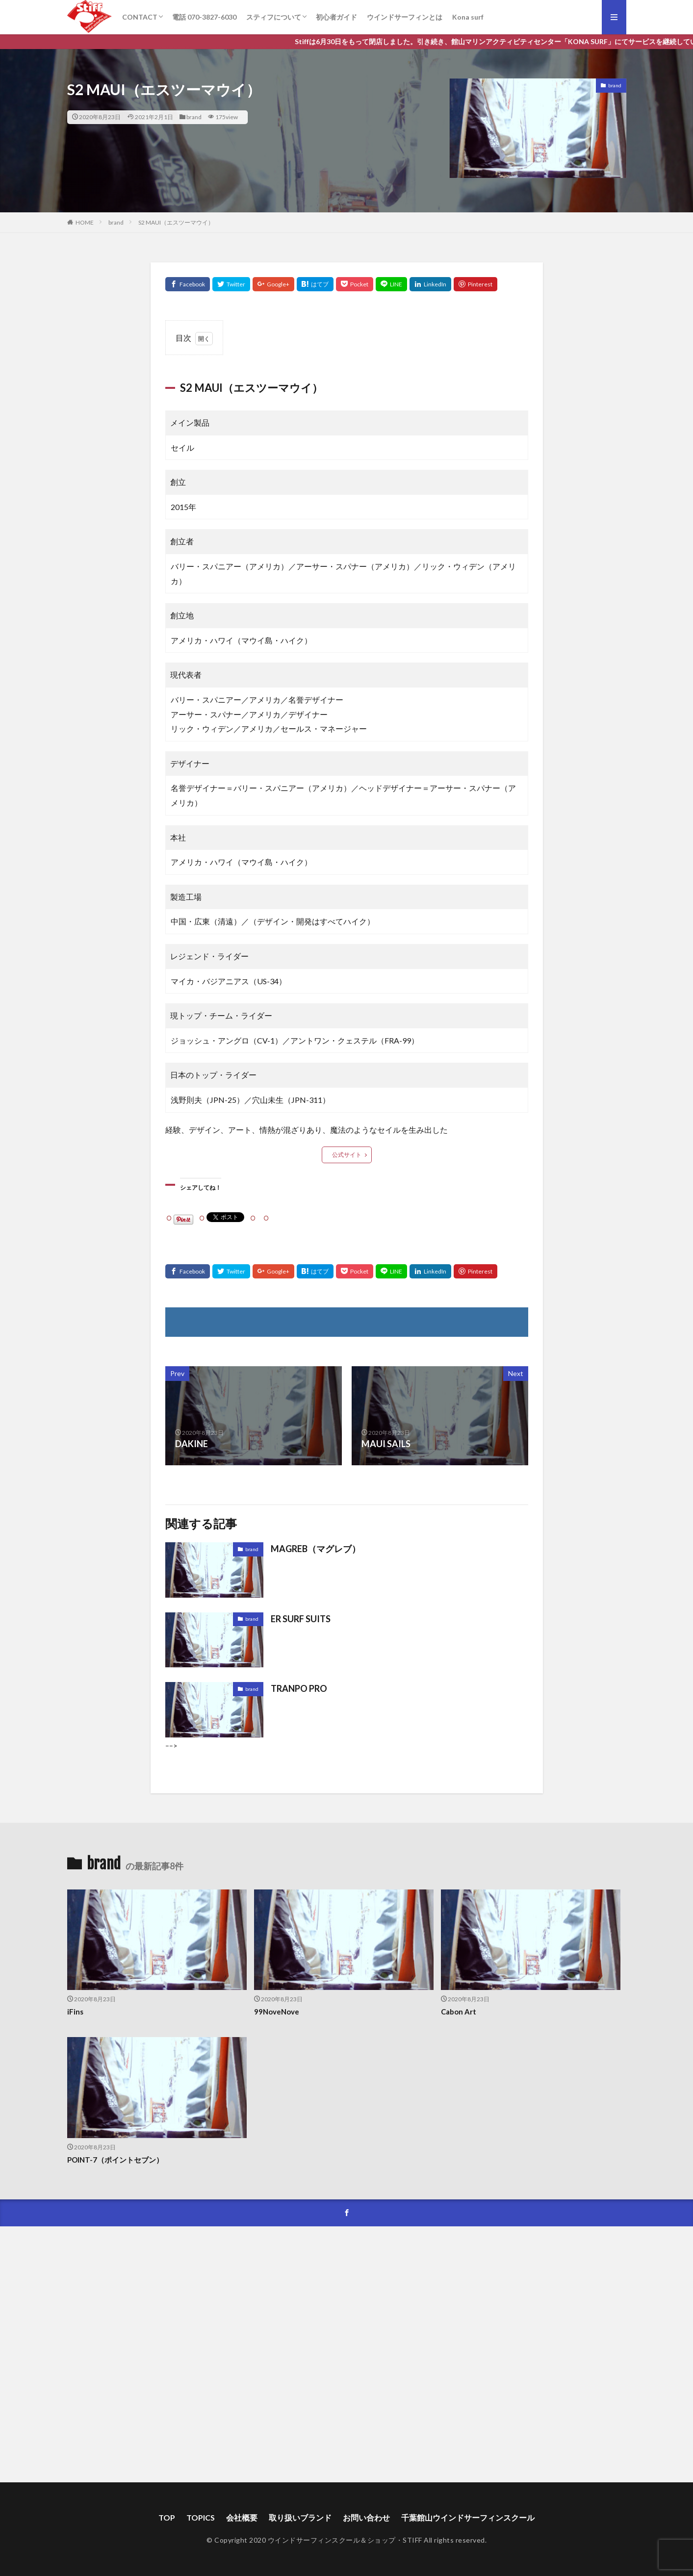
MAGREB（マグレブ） (315, 1548)
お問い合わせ (366, 2517)
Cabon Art (458, 2011)
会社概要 (241, 2517)
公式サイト (346, 1154)
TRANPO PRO (299, 1688)
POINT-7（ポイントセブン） (115, 2159)
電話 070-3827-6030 (204, 17)
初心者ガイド (336, 17)
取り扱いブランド (300, 2517)
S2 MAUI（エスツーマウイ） (176, 222)
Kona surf (468, 17)
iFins (75, 2011)
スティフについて (273, 17)
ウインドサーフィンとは (404, 17)
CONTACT (139, 17)
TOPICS (200, 2517)
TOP (166, 2517)
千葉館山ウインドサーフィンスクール (468, 2517)
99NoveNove (276, 2011)
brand (194, 117)
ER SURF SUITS (301, 1618)
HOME (85, 222)
